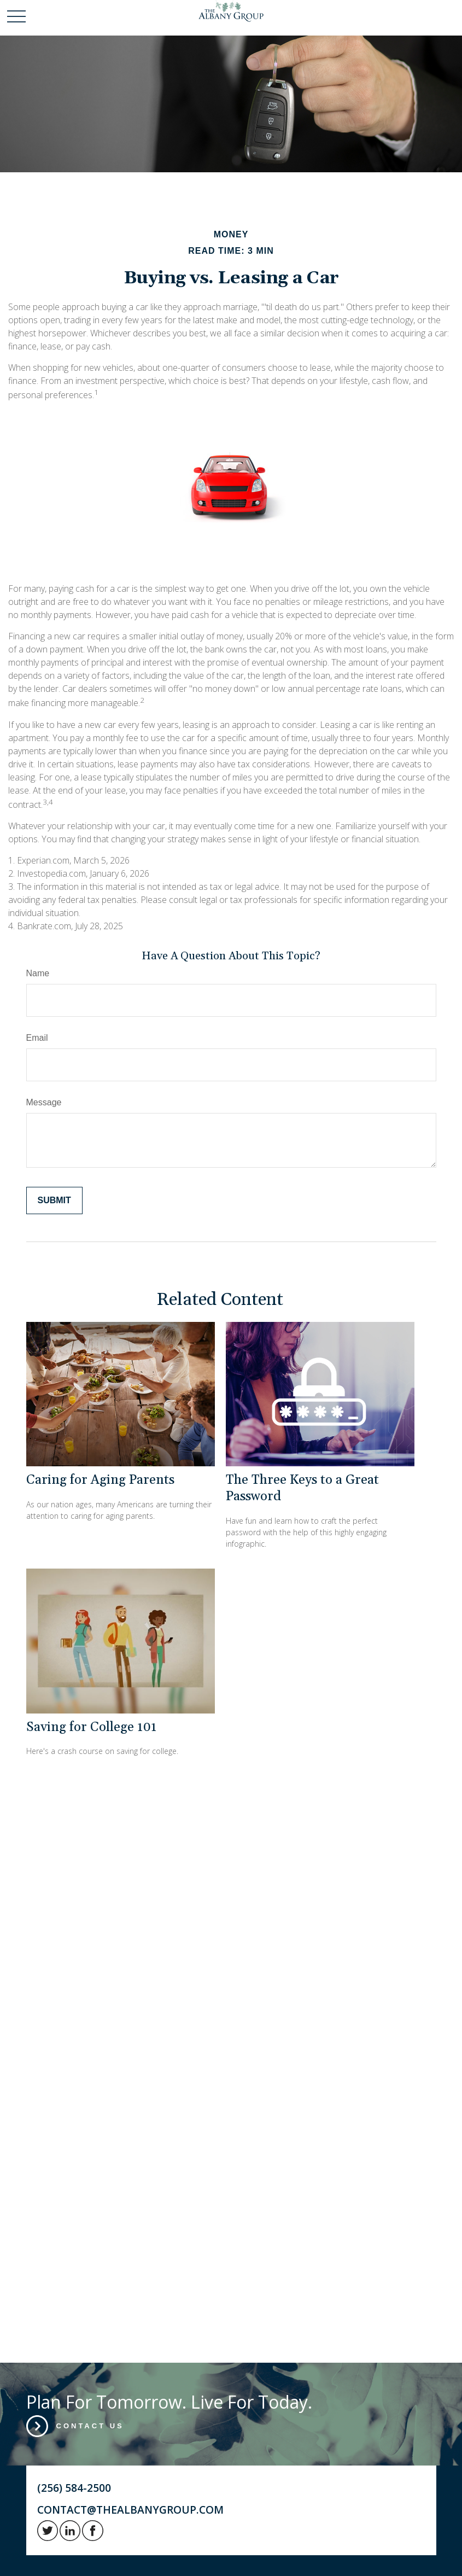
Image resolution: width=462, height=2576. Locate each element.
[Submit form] (54, 1200)
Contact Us (90, 2426)
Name (38, 973)
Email (37, 1037)
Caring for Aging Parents (100, 1480)
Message (44, 1102)
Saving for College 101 (91, 1727)
